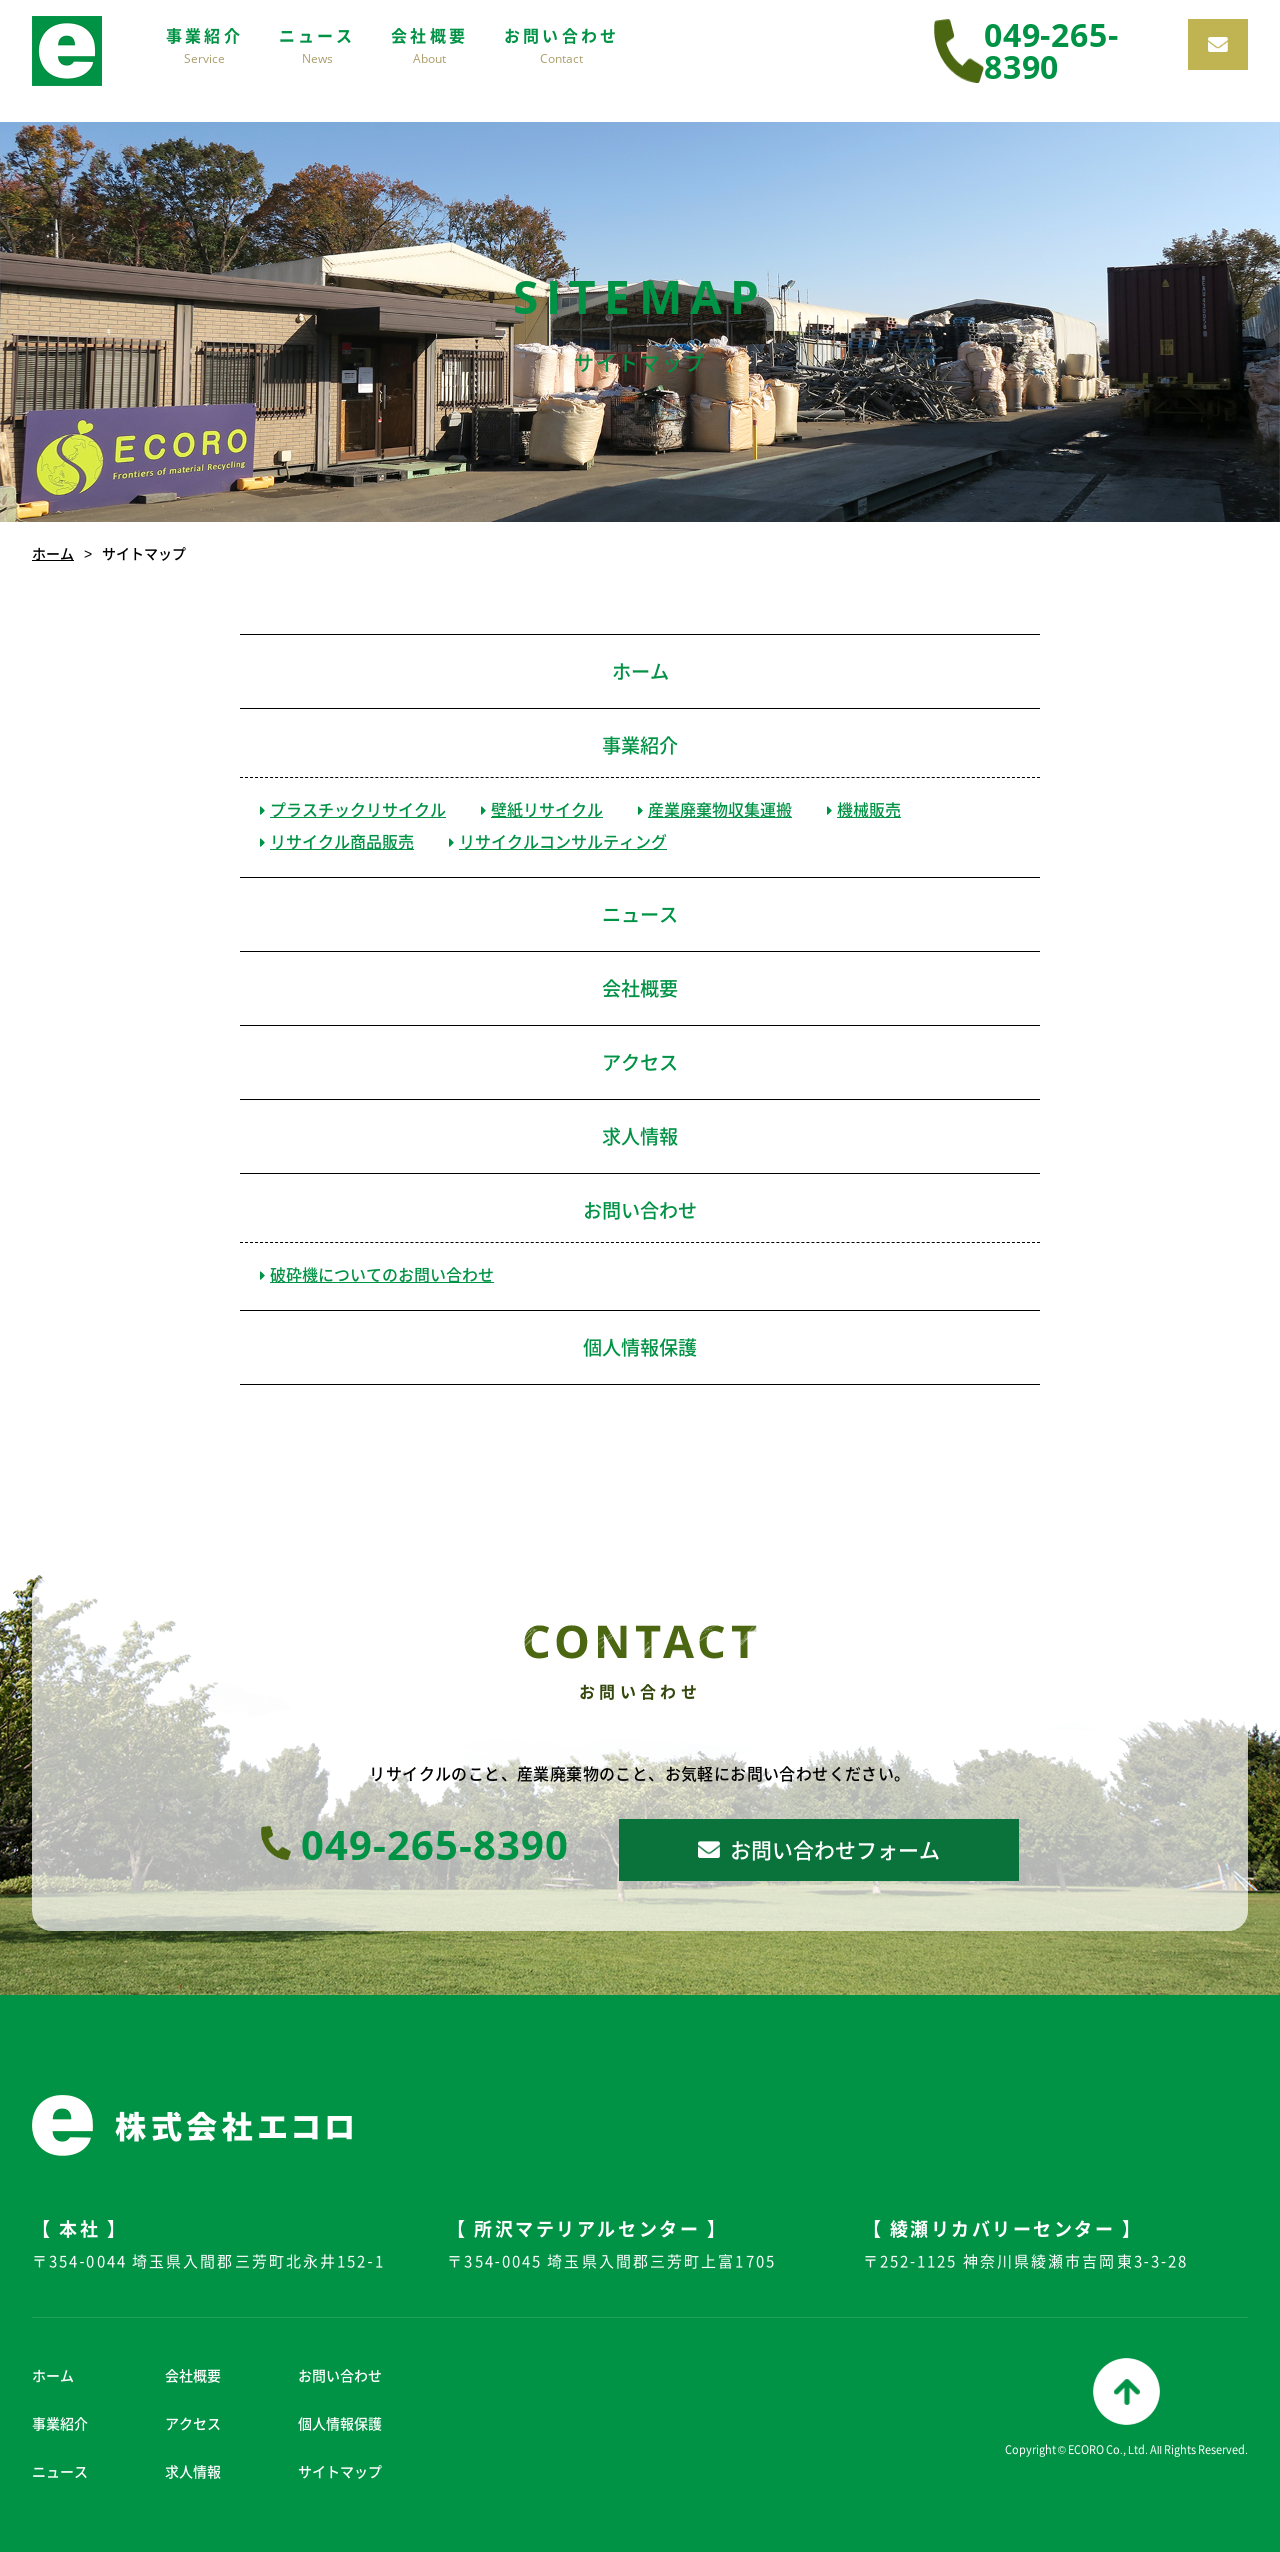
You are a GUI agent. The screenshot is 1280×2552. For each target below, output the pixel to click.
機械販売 (864, 809)
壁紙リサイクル (542, 809)
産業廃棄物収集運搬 (715, 809)
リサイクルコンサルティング (558, 841)
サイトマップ (340, 2471)
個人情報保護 (640, 1347)
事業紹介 (640, 745)
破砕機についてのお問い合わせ (377, 1274)
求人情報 (640, 1136)
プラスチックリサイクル (353, 809)
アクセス (640, 1062)
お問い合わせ (640, 1210)
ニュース (640, 914)
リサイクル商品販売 (337, 841)
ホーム (53, 553)
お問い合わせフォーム (819, 1849)
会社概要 (640, 988)
